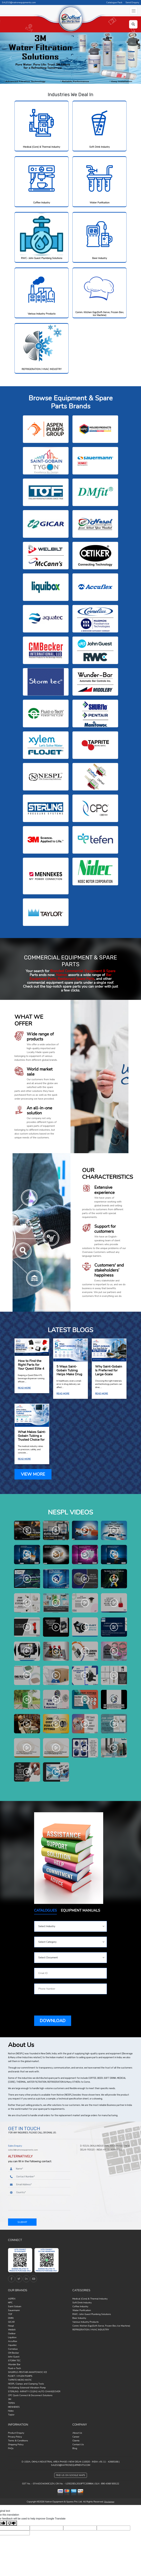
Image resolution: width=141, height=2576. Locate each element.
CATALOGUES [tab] (45, 1910)
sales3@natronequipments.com (23, 2150)
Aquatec (12, 2345)
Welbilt (11, 2329)
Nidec (11, 2410)
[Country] (42, 2192)
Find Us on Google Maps (70, 2475)
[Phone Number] (42, 2176)
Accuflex (12, 2341)
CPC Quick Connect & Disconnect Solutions (30, 2395)
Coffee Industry (41, 202)
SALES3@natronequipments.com (19, 2)
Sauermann (14, 2310)
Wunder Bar (14, 2364)
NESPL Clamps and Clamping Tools (26, 2383)
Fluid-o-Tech (14, 2368)
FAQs (11, 2448)
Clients (76, 2440)
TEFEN (11, 2403)
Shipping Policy (16, 2444)
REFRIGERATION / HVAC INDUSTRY (42, 369)
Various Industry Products (42, 313)
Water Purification (99, 202)
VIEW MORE (33, 1474)
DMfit (11, 2318)
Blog (74, 2448)
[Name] (42, 2168)
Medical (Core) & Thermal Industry (41, 146)
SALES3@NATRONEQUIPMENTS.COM (70, 2465)
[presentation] (58, 2005)
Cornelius (13, 2349)
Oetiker (12, 2333)
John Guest (13, 2356)
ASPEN (11, 2298)
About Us (77, 2432)
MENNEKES (14, 2406)
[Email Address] (42, 2184)
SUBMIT (22, 2222)
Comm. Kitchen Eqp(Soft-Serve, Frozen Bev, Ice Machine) (99, 314)
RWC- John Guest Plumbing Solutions (41, 258)
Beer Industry (99, 258)
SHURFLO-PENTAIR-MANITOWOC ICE (27, 2372)
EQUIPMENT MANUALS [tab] (80, 1910)
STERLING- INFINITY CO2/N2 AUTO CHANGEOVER (34, 2391)
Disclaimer (109, 2501)
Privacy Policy (15, 2436)
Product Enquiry (16, 2432)
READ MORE (24, 1387)
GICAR (11, 2321)
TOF (10, 2314)
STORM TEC (14, 2360)
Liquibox (12, 2337)
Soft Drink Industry (99, 146)
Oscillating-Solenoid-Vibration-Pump (27, 2387)
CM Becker (13, 2352)
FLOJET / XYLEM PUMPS (20, 2376)
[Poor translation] (12, 2523)
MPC (10, 2302)
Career (75, 2436)
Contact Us (78, 2444)
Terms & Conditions (18, 2440)
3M (9, 2399)
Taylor (11, 2414)
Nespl (11, 2325)
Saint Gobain (14, 2306)
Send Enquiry (132, 2)
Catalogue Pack (114, 2)
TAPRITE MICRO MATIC (20, 2379)
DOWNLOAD (53, 2021)
